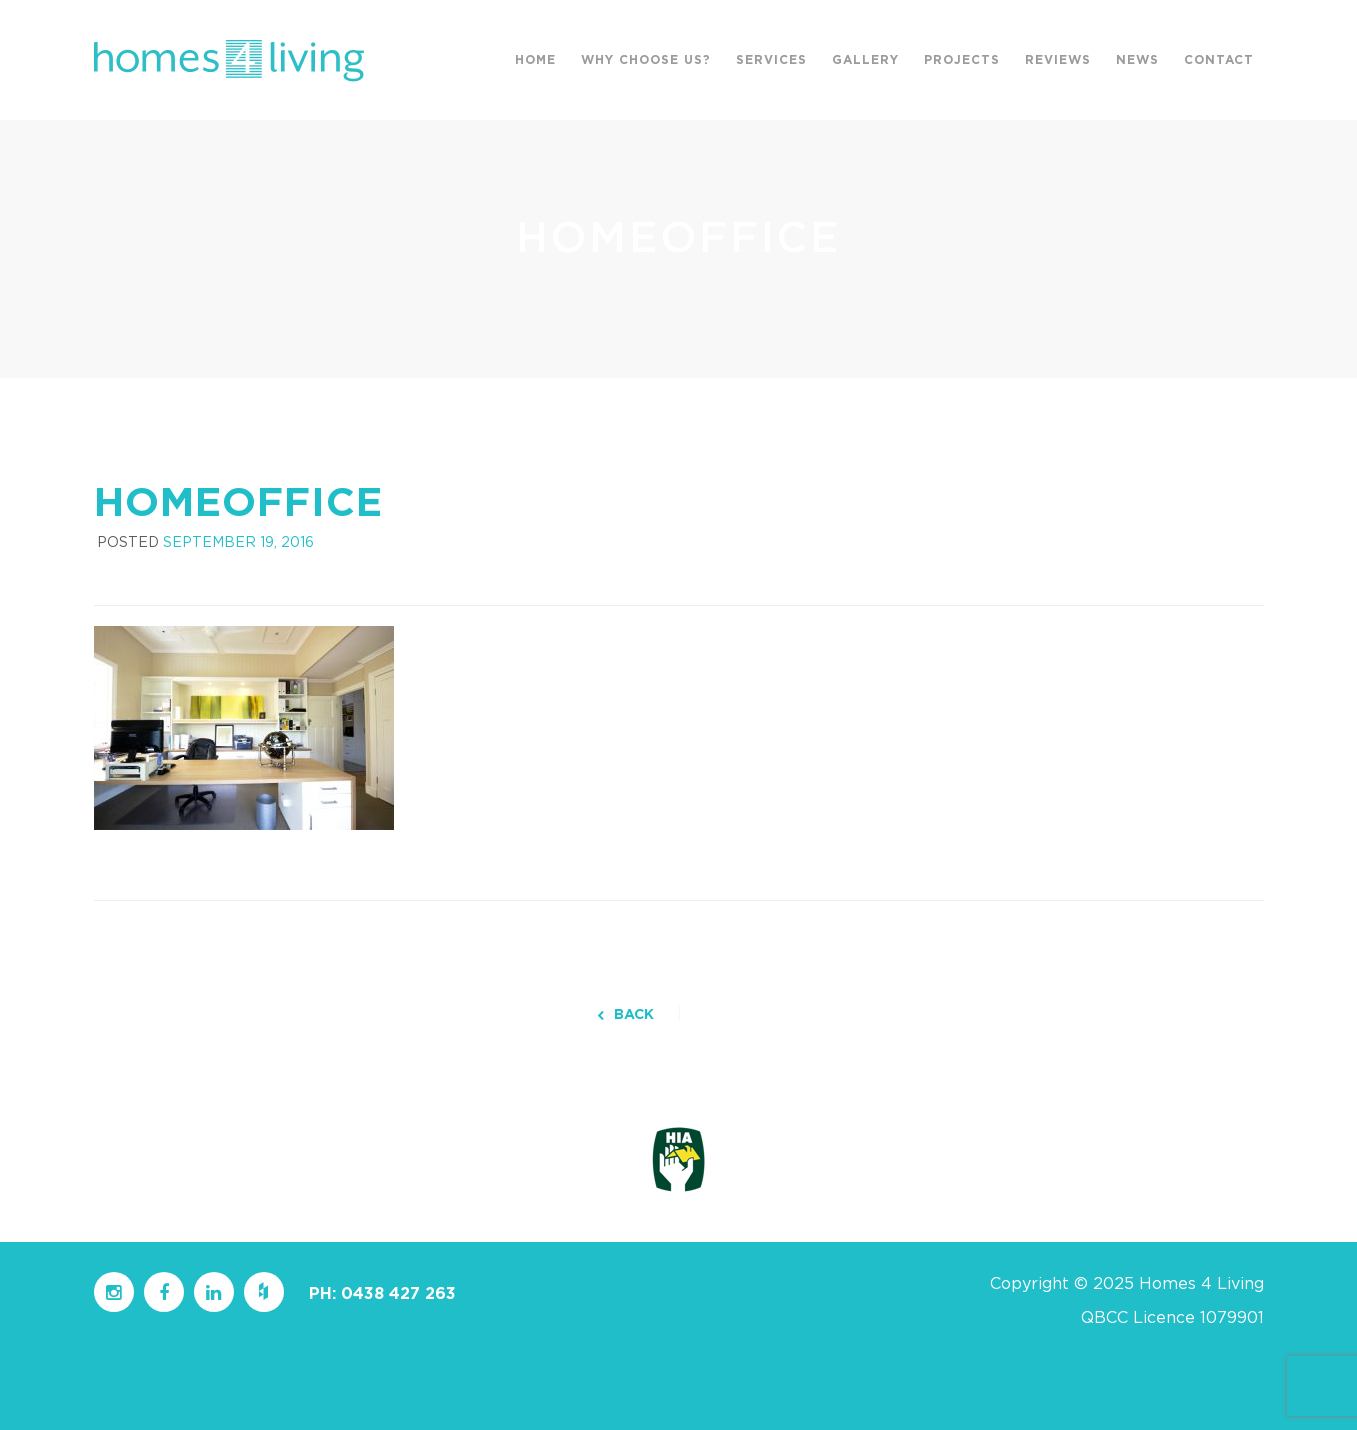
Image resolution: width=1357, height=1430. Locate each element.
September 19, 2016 (238, 543)
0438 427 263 (398, 1294)
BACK (625, 1015)
